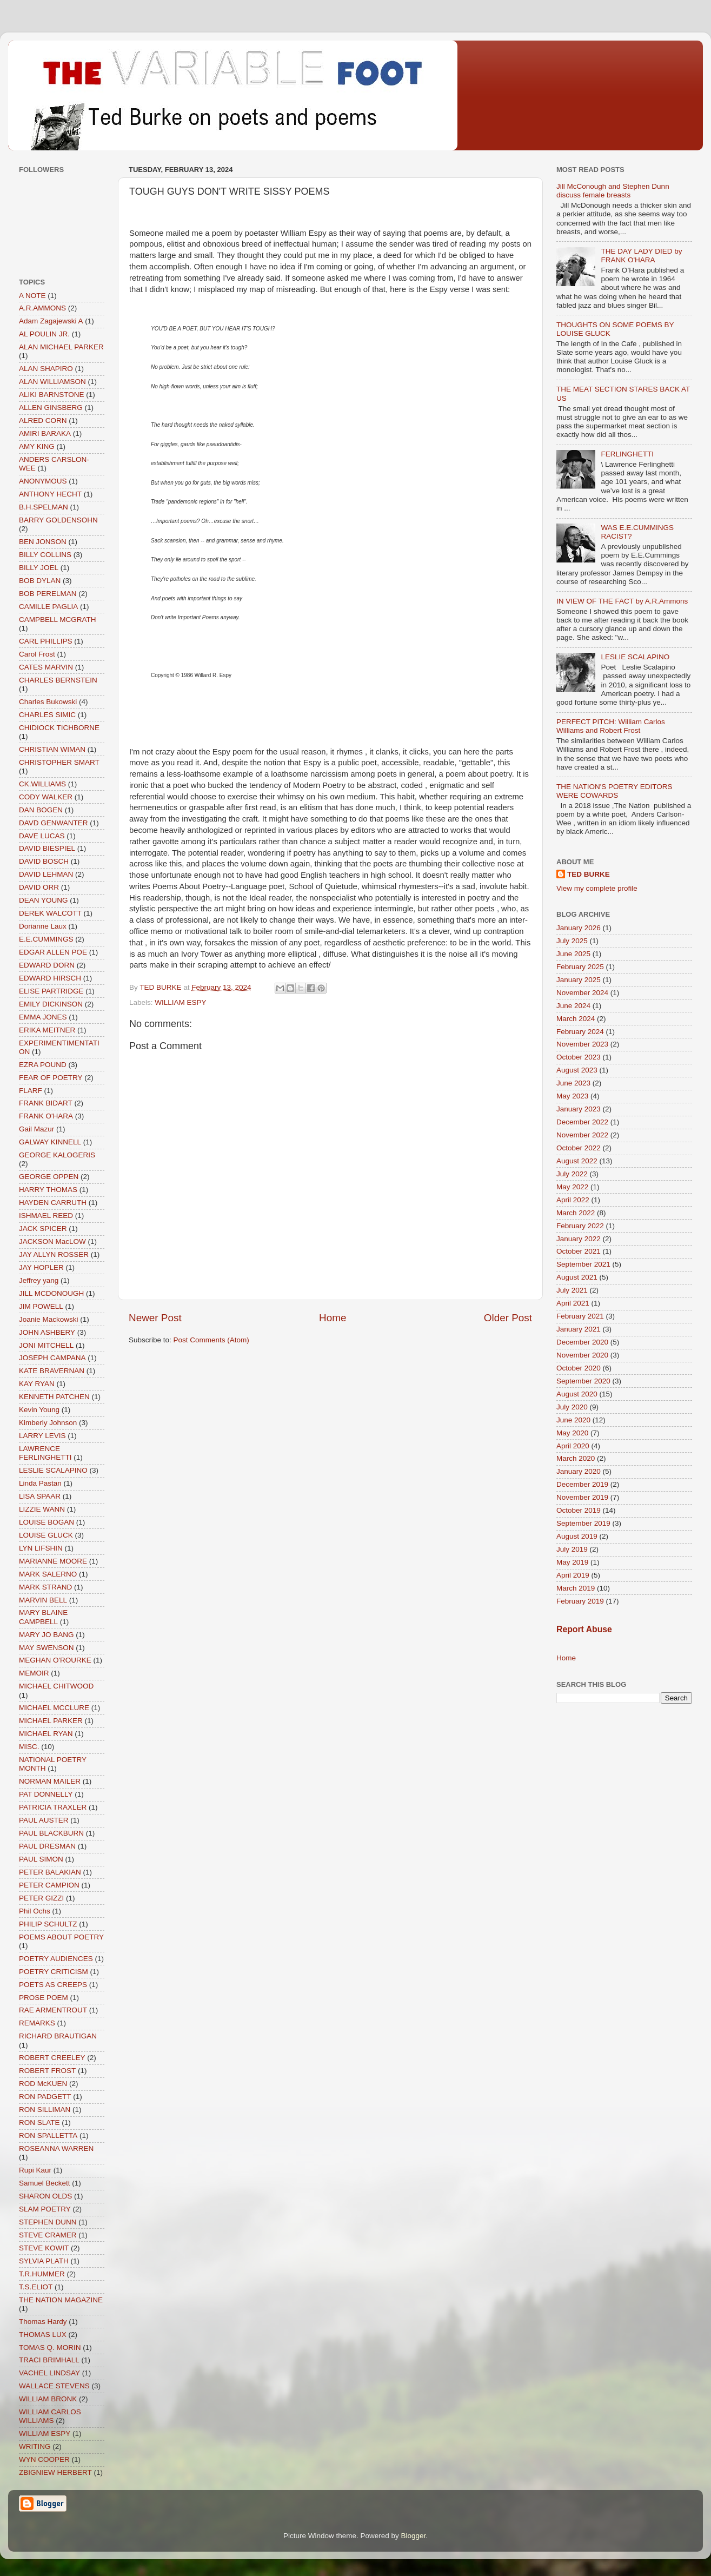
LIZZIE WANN (42, 1509)
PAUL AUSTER (44, 1820)
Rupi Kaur (35, 2170)
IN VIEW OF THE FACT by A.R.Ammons (622, 601)
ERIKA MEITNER (47, 1030)
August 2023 (576, 1070)
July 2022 (572, 1174)
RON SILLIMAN (44, 2109)
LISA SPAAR (40, 1496)
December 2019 (582, 1484)
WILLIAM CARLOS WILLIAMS (50, 2416)
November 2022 (582, 1135)
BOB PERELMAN (48, 594)
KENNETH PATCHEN (54, 1397)
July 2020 (572, 1407)
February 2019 (580, 1601)
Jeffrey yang (38, 1280)
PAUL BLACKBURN (51, 1833)
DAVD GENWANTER (53, 823)
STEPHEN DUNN (48, 2222)
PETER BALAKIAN (50, 1872)
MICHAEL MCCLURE (54, 1708)
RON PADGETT (45, 2096)
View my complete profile (596, 888)
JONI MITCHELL (46, 1345)
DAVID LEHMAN (46, 874)
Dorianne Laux (43, 926)
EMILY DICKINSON (51, 1004)
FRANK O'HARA (46, 1116)
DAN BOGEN (41, 810)
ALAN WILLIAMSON (52, 382)
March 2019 (575, 1588)
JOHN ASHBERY (47, 1332)
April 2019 (572, 1575)
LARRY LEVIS (42, 1436)
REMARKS (37, 2023)
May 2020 (572, 1433)
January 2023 (578, 1109)
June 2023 (573, 1083)
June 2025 (573, 954)
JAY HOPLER (41, 1267)
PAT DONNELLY (46, 1794)
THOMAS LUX (43, 2334)
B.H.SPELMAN (43, 507)
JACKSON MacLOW (52, 1241)
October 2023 (578, 1057)
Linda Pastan (40, 1483)
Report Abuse (584, 1629)
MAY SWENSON (46, 1648)
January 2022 (578, 1239)
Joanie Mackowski (48, 1319)
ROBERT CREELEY (52, 2058)
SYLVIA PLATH (44, 2261)
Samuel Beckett (44, 2183)
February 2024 (580, 1032)
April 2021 (572, 1303)
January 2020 (578, 1471)
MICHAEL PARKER (51, 1721)
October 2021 (578, 1251)
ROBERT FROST (47, 2071)
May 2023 (572, 1096)
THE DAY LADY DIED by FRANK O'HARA (641, 255)
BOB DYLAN (40, 581)
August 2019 (576, 1536)
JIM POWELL (41, 1306)
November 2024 (582, 993)
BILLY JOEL (38, 568)
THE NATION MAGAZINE (61, 2300)
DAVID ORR (39, 887)
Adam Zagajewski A (51, 321)
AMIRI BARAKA (45, 433)
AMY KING (37, 446)
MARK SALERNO (48, 1574)
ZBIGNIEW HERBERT (55, 2472)
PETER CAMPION (49, 1885)
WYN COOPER (44, 2459)
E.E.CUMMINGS (46, 939)
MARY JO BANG (46, 1635)
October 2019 (578, 1510)
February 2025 (580, 967)
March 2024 (575, 1019)
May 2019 (572, 1562)
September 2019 (583, 1523)
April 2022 (572, 1200)
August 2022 (576, 1161)
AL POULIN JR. (44, 334)
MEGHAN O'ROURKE (55, 1660)
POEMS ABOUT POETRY (61, 1937)
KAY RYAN (37, 1384)
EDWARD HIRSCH (50, 978)
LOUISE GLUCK (46, 1535)
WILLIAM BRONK (48, 2399)
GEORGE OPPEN (48, 1177)
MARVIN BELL (43, 1600)
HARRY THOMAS (48, 1190)
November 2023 (582, 1044)
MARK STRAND (45, 1587)
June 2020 (573, 1420)
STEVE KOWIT (44, 2248)
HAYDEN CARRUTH (53, 1202)
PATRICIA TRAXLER (53, 1807)
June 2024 (573, 1006)
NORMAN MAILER (50, 1781)
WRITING (35, 2446)
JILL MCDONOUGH (51, 1293)
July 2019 (572, 1549)
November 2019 (582, 1497)
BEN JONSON (43, 542)
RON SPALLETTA (48, 2135)
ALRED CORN (43, 420)
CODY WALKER (45, 797)
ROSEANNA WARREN (56, 2148)
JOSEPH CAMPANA (52, 1358)
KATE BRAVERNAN (51, 1371)
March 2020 (575, 1458)
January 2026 (578, 928)
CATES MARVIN (46, 667)
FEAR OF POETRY (51, 1078)
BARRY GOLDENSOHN (58, 520)
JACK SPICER (43, 1228)
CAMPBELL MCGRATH (57, 619)
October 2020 (578, 1368)
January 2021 (578, 1329)
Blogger (413, 2536)
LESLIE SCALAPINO (53, 1470)
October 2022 (578, 1148)
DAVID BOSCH (44, 861)
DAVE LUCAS (42, 836)
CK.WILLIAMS (42, 784)
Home (332, 1317)
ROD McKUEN (43, 2084)
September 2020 (583, 1381)
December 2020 (582, 1342)
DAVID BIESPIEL (47, 848)
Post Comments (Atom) (211, 1340)
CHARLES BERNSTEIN (58, 680)
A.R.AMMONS (42, 308)
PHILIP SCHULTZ (48, 1924)
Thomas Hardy (43, 2321)
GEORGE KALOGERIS (57, 1155)
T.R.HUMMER (42, 2274)
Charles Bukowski (48, 702)
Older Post (508, 1317)
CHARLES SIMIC (47, 715)
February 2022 (580, 1226)
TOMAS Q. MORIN (50, 2347)
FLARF (30, 1091)
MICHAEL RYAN (46, 1734)
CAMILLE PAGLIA (48, 606)
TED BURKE (588, 874)
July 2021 (572, 1290)
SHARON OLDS (45, 2196)
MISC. (29, 1747)
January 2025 (578, 980)
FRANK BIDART (45, 1103)
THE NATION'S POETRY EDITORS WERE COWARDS (614, 791)
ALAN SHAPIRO (46, 369)
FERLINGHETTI (627, 454)
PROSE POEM (43, 1998)
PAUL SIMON (41, 1859)
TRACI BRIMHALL (49, 2360)
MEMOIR (34, 1673)
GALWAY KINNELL (50, 1142)
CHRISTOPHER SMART (59, 762)
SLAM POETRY (45, 2209)
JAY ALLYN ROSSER (54, 1254)
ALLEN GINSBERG (51, 407)
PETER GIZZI (41, 1898)
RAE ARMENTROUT (53, 2010)
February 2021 (580, 1316)
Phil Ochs (34, 1911)
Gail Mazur (36, 1129)
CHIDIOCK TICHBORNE (59, 728)
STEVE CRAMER (48, 2235)
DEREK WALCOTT (50, 913)
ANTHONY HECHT (50, 494)
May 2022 (572, 1187)
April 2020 (572, 1446)
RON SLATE (39, 2122)
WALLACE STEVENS (54, 2386)
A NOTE (32, 296)
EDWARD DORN (47, 965)
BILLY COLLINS (45, 555)
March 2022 (575, 1213)
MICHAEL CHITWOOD (56, 1686)
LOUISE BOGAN (46, 1522)
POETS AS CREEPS (53, 1985)
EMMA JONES (43, 1017)
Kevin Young (39, 1410)
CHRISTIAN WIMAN (52, 749)
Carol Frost (37, 654)
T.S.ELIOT (35, 2287)
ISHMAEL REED (46, 1215)
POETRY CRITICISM (53, 1972)
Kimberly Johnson (48, 1423)
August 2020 (576, 1394)
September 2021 (583, 1264)
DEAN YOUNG (43, 900)
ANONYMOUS (43, 481)
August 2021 (576, 1277)
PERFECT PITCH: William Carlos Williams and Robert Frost (610, 726)
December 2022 (582, 1122)
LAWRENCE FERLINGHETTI (45, 1453)
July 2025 (572, 941)
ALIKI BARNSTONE (51, 394)
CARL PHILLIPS (45, 641)
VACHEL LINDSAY (49, 2373)
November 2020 (582, 1355)
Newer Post (155, 1317)
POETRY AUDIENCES (56, 1959)
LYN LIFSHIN (41, 1548)
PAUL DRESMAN (47, 1846)
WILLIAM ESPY (180, 1002)
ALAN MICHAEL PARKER (61, 347)
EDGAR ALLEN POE (53, 952)
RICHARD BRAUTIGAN (58, 2036)
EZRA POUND (43, 1065)
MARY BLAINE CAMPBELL (43, 1616)
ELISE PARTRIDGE (51, 991)
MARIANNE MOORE (53, 1561)
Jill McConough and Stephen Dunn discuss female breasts (612, 190)
